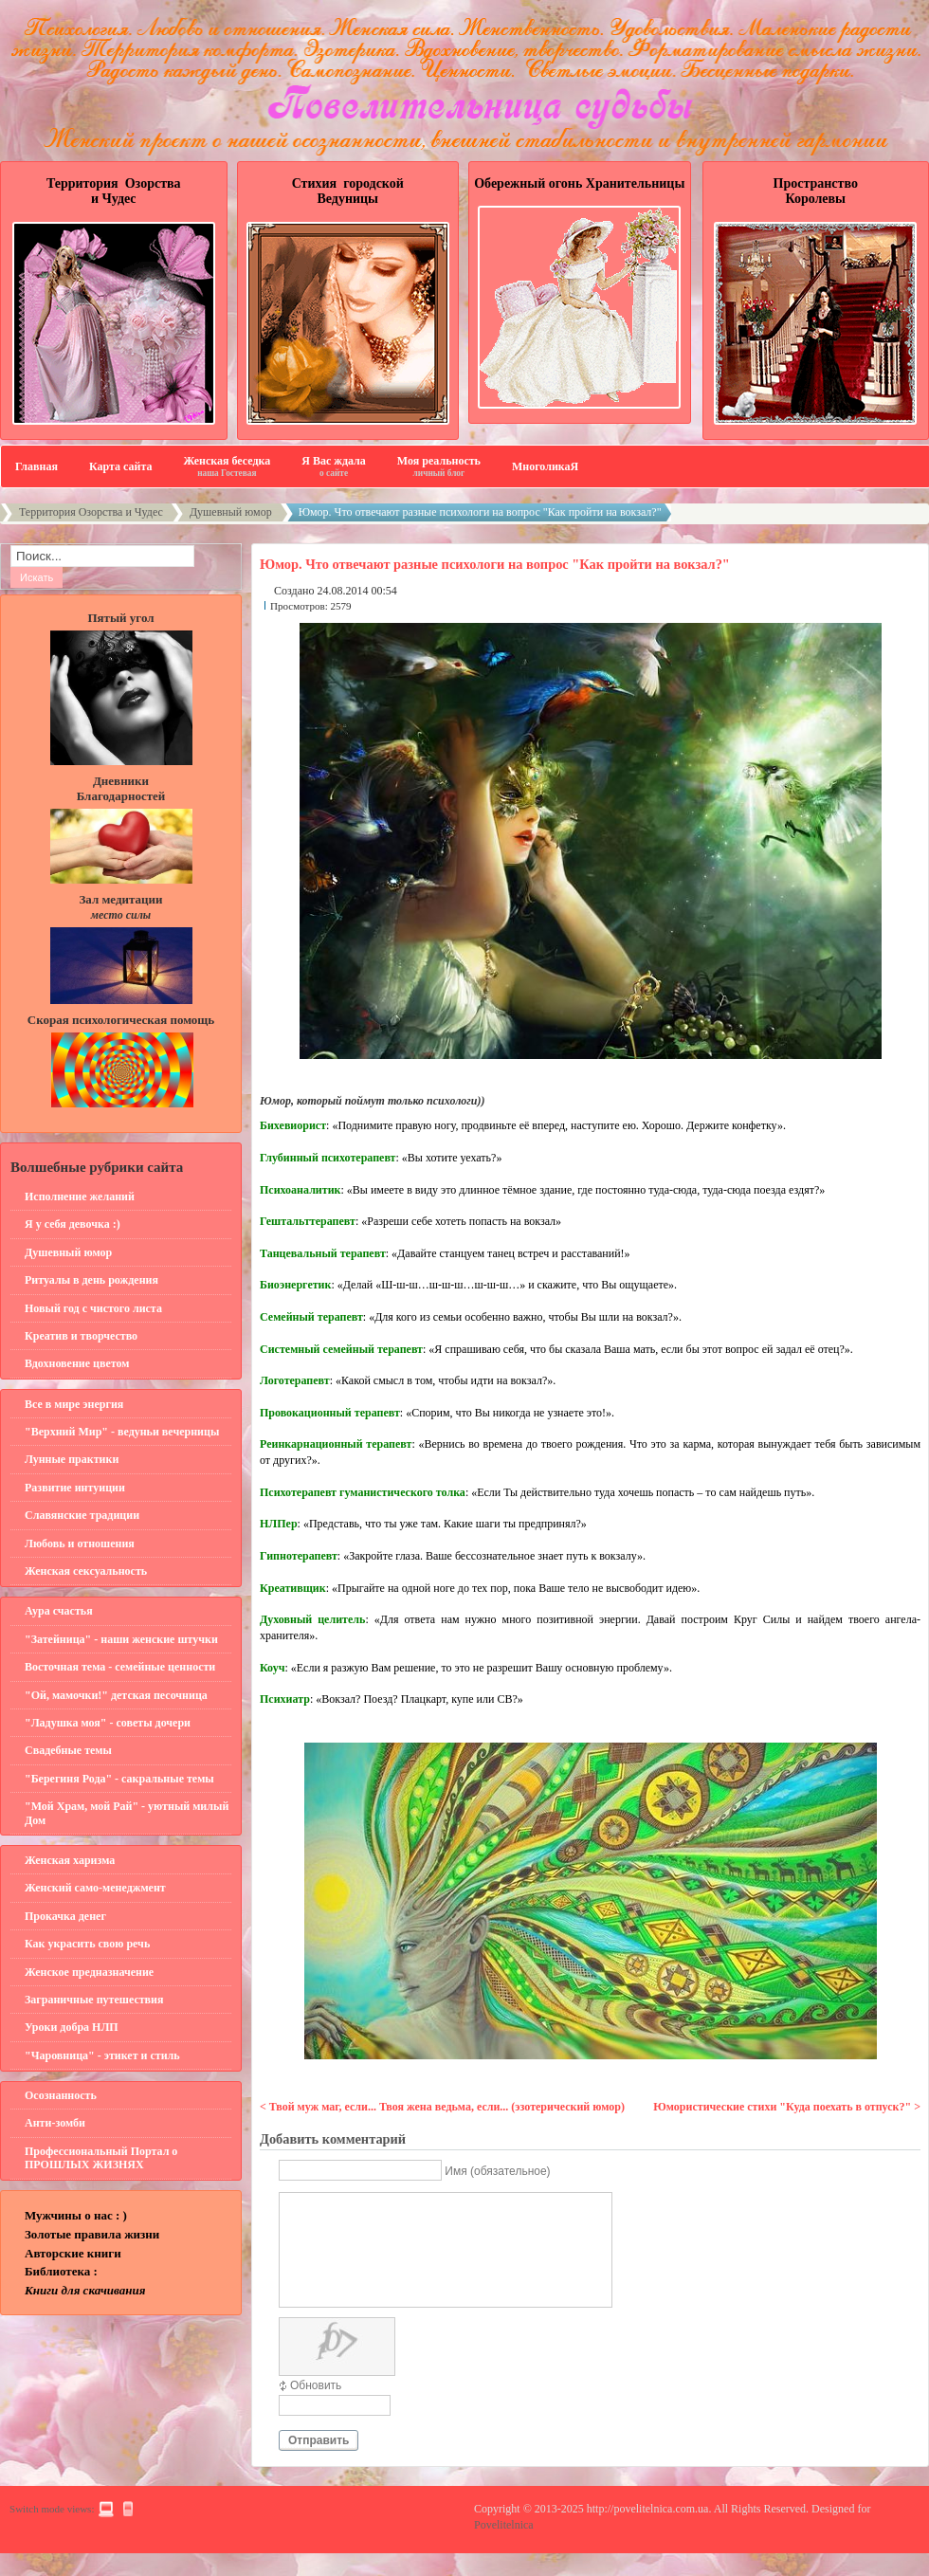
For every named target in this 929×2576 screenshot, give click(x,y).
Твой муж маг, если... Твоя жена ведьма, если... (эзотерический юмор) (447, 2106)
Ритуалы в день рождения (91, 1280)
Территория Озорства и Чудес (91, 512)
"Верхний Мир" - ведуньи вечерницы (122, 1431)
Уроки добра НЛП (71, 2027)
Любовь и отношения (80, 1543)
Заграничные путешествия (94, 1999)
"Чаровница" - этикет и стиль (102, 2055)
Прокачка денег (65, 1916)
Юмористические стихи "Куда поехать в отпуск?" (783, 2106)
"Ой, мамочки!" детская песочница (116, 1695)
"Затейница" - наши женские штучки (121, 1639)
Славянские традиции (82, 1515)
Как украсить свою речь (87, 1943)
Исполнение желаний (80, 1196)
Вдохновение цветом (77, 1363)
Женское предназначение (89, 1972)
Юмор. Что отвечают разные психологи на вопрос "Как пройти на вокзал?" (495, 564)
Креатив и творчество (81, 1336)
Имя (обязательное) (497, 2171)
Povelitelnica (504, 2547)
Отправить (318, 2463)
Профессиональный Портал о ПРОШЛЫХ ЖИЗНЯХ (101, 2158)
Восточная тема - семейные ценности (120, 1666)
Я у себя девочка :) (72, 1224)
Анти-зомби (55, 2122)
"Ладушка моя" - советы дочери (108, 1722)
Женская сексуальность (86, 1571)
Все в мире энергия (74, 1404)
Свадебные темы (68, 1750)
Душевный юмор (231, 512)
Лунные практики (71, 1459)
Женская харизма (70, 1860)
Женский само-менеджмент (95, 1887)
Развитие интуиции (75, 1487)
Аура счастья (59, 1610)
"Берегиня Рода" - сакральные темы (119, 1778)
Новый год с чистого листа (93, 1308)
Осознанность (61, 2095)
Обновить (315, 2408)
